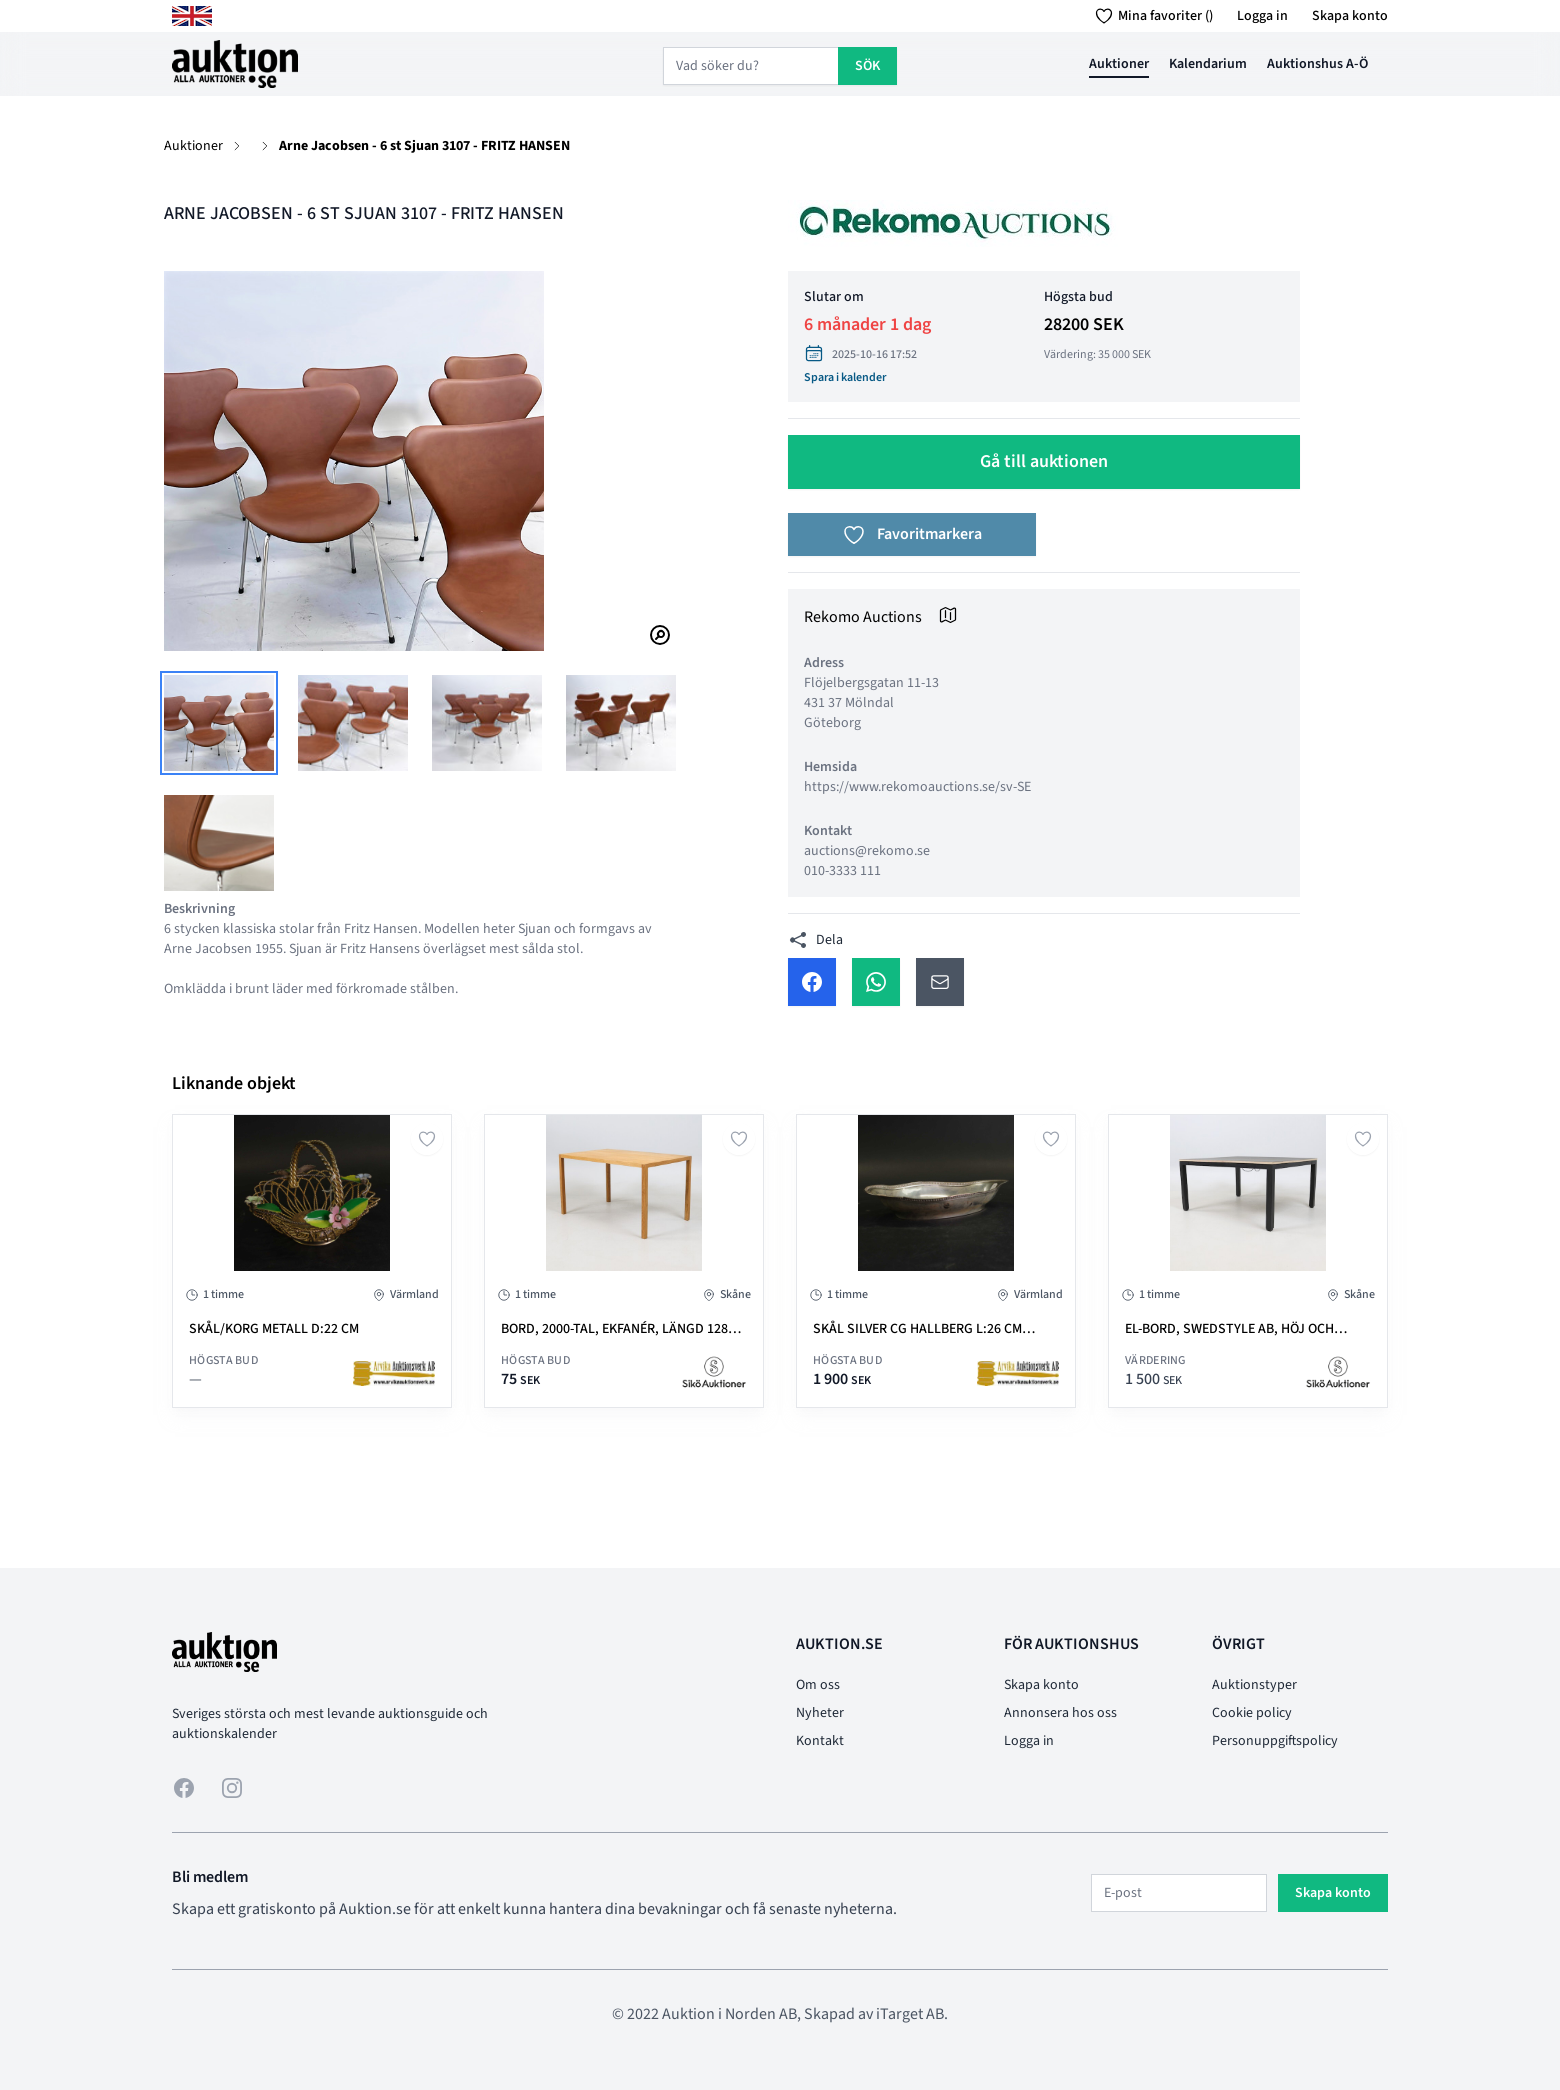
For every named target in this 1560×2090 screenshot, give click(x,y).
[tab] (219, 723)
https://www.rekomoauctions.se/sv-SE (917, 787)
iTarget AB (910, 2014)
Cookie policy (1252, 1713)
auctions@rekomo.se (867, 851)
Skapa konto (1350, 16)
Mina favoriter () (1150, 16)
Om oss (818, 1685)
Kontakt (820, 1741)
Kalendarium (1208, 64)
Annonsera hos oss (1060, 1713)
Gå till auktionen (1044, 461)
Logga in (1262, 16)
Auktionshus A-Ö (1317, 64)
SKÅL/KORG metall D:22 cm (274, 1329)
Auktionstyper (1254, 1685)
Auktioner (1119, 64)
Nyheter (820, 1713)
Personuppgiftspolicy (1275, 1741)
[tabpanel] (420, 461)
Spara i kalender (845, 377)
